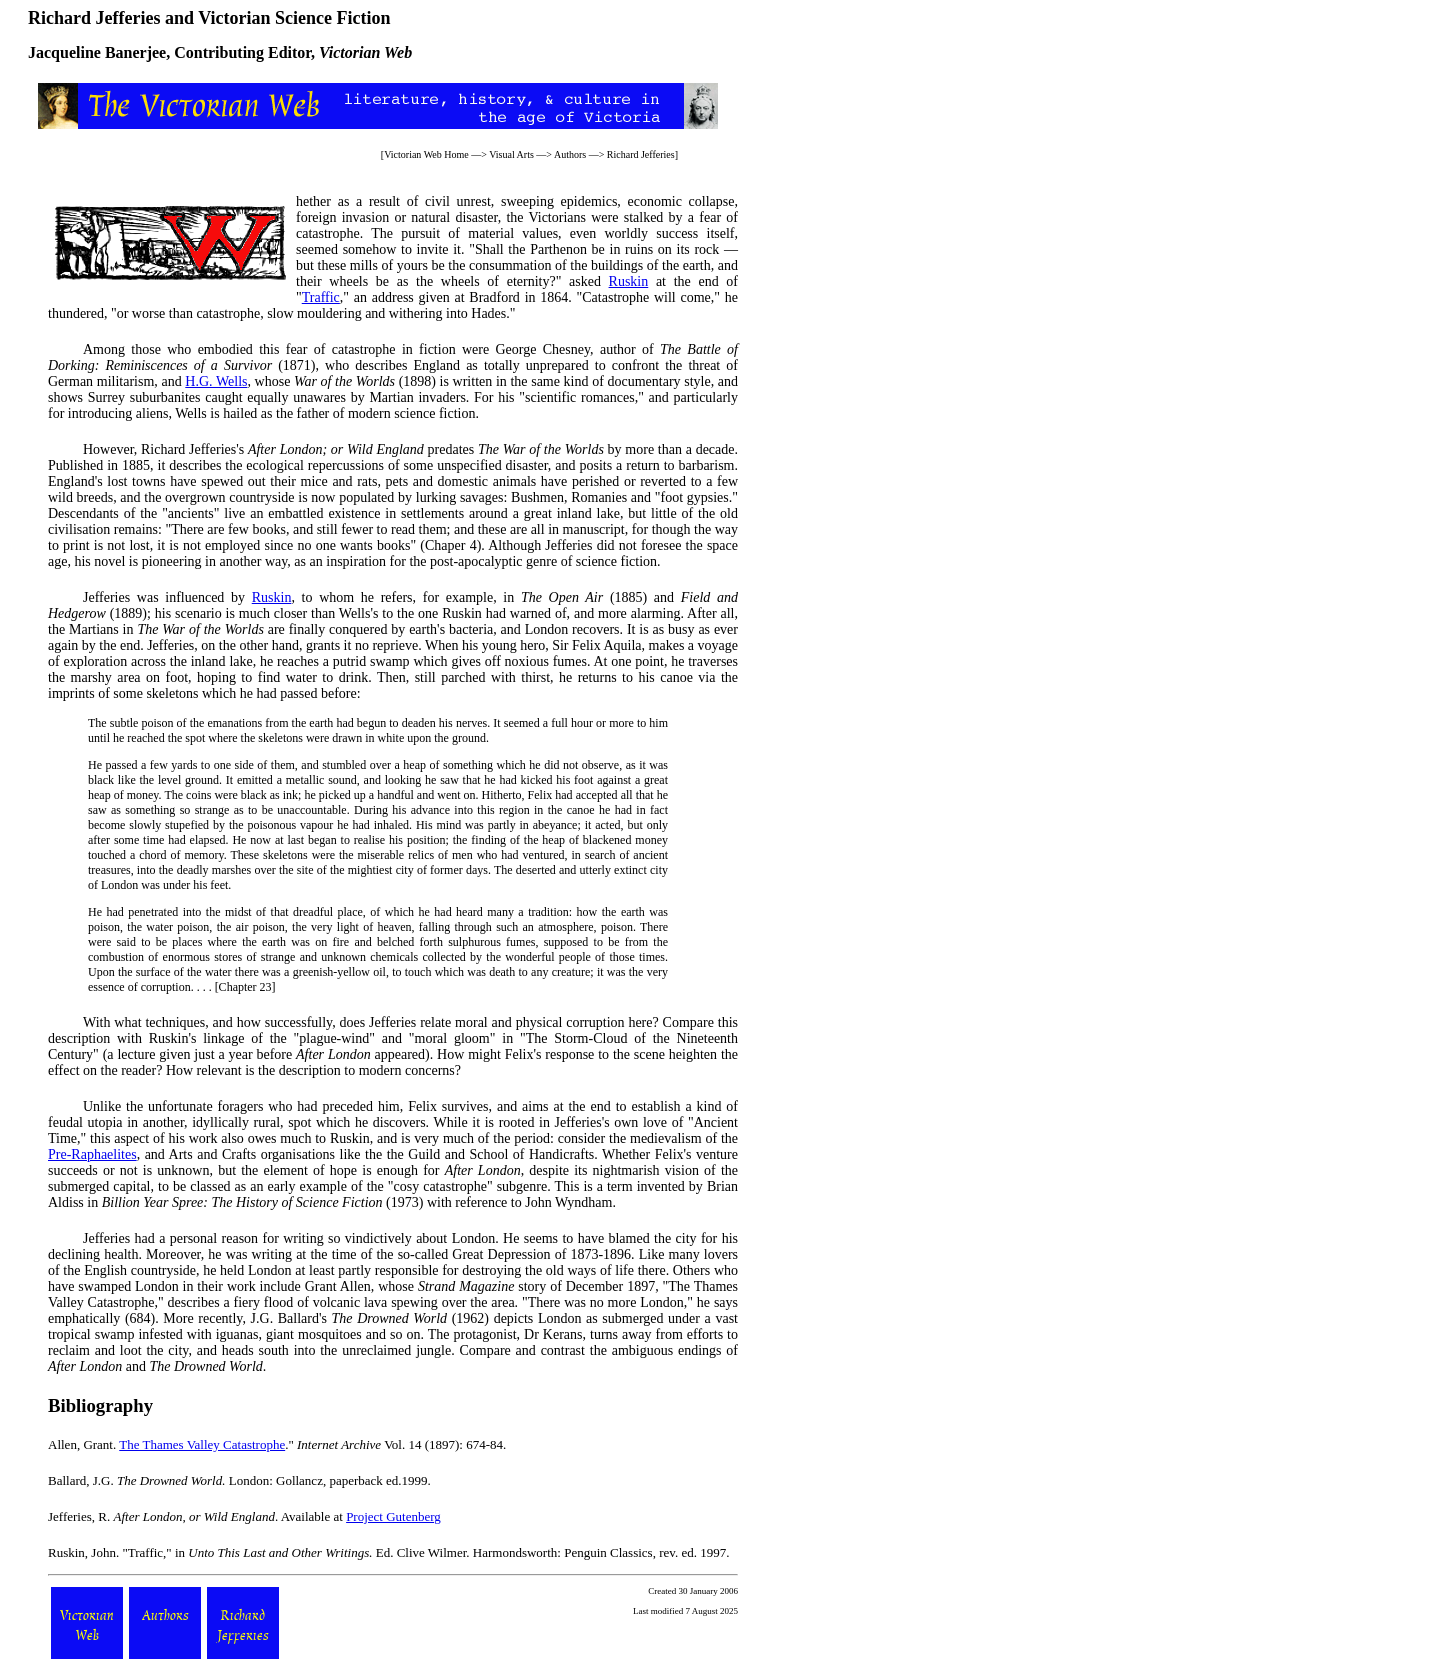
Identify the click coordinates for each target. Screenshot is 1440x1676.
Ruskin (629, 281)
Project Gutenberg (393, 1516)
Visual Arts (511, 154)
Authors (570, 154)
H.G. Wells (216, 381)
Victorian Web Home (426, 154)
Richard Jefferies (641, 154)
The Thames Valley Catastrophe (202, 1444)
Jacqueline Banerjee (97, 52)
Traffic (321, 297)
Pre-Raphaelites (92, 1154)
